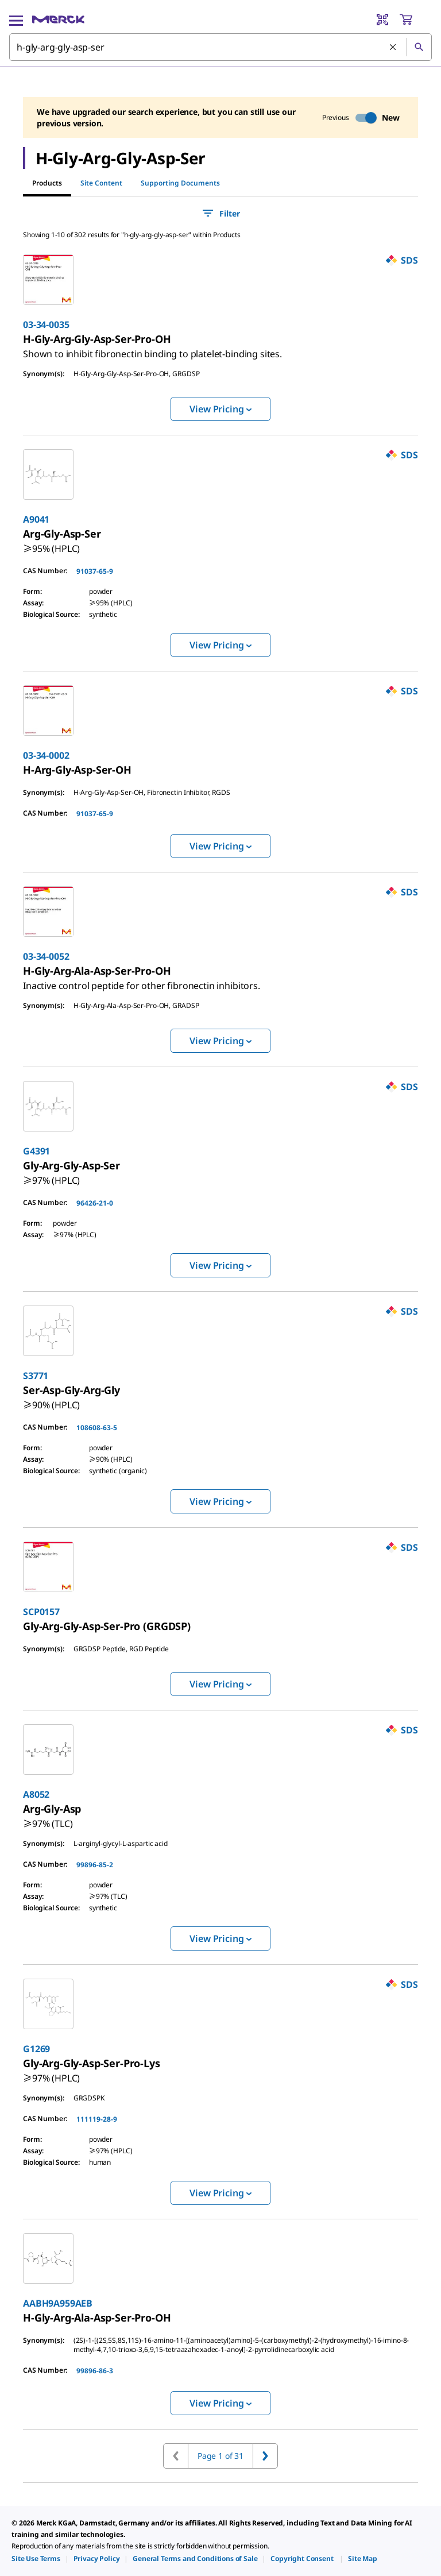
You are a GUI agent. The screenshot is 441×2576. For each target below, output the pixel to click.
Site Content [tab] (101, 183)
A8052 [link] (36, 1794)
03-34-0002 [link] (46, 755)
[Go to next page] (265, 2456)
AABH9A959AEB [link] (57, 2303)
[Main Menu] (16, 19)
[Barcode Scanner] (382, 19)
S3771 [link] (35, 1375)
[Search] (418, 47)
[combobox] (220, 47)
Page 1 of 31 (220, 2455)
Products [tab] (47, 183)
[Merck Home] (58, 19)
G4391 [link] (36, 1151)
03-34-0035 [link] (46, 324)
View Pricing (220, 409)
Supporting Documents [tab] (180, 183)
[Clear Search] (393, 47)
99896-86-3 (94, 2371)
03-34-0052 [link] (46, 956)
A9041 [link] (36, 519)
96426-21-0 (94, 1203)
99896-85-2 (94, 1865)
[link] (152, 349)
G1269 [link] (36, 2048)
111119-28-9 (96, 2119)
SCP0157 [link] (41, 1611)
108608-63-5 (96, 1427)
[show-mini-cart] (415, 19)
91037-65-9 (94, 571)
